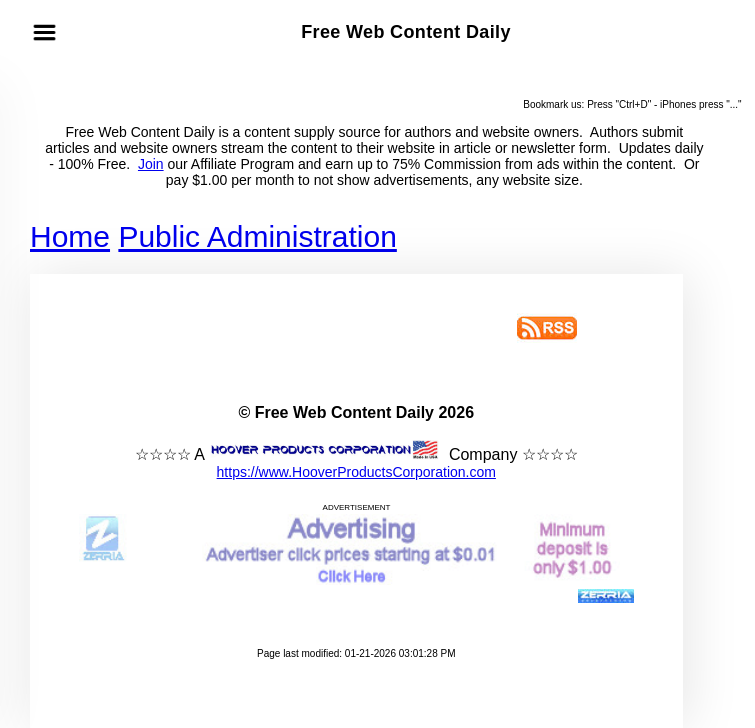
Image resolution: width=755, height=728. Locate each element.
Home (70, 236)
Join (151, 164)
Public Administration (257, 236)
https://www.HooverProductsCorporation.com (356, 472)
